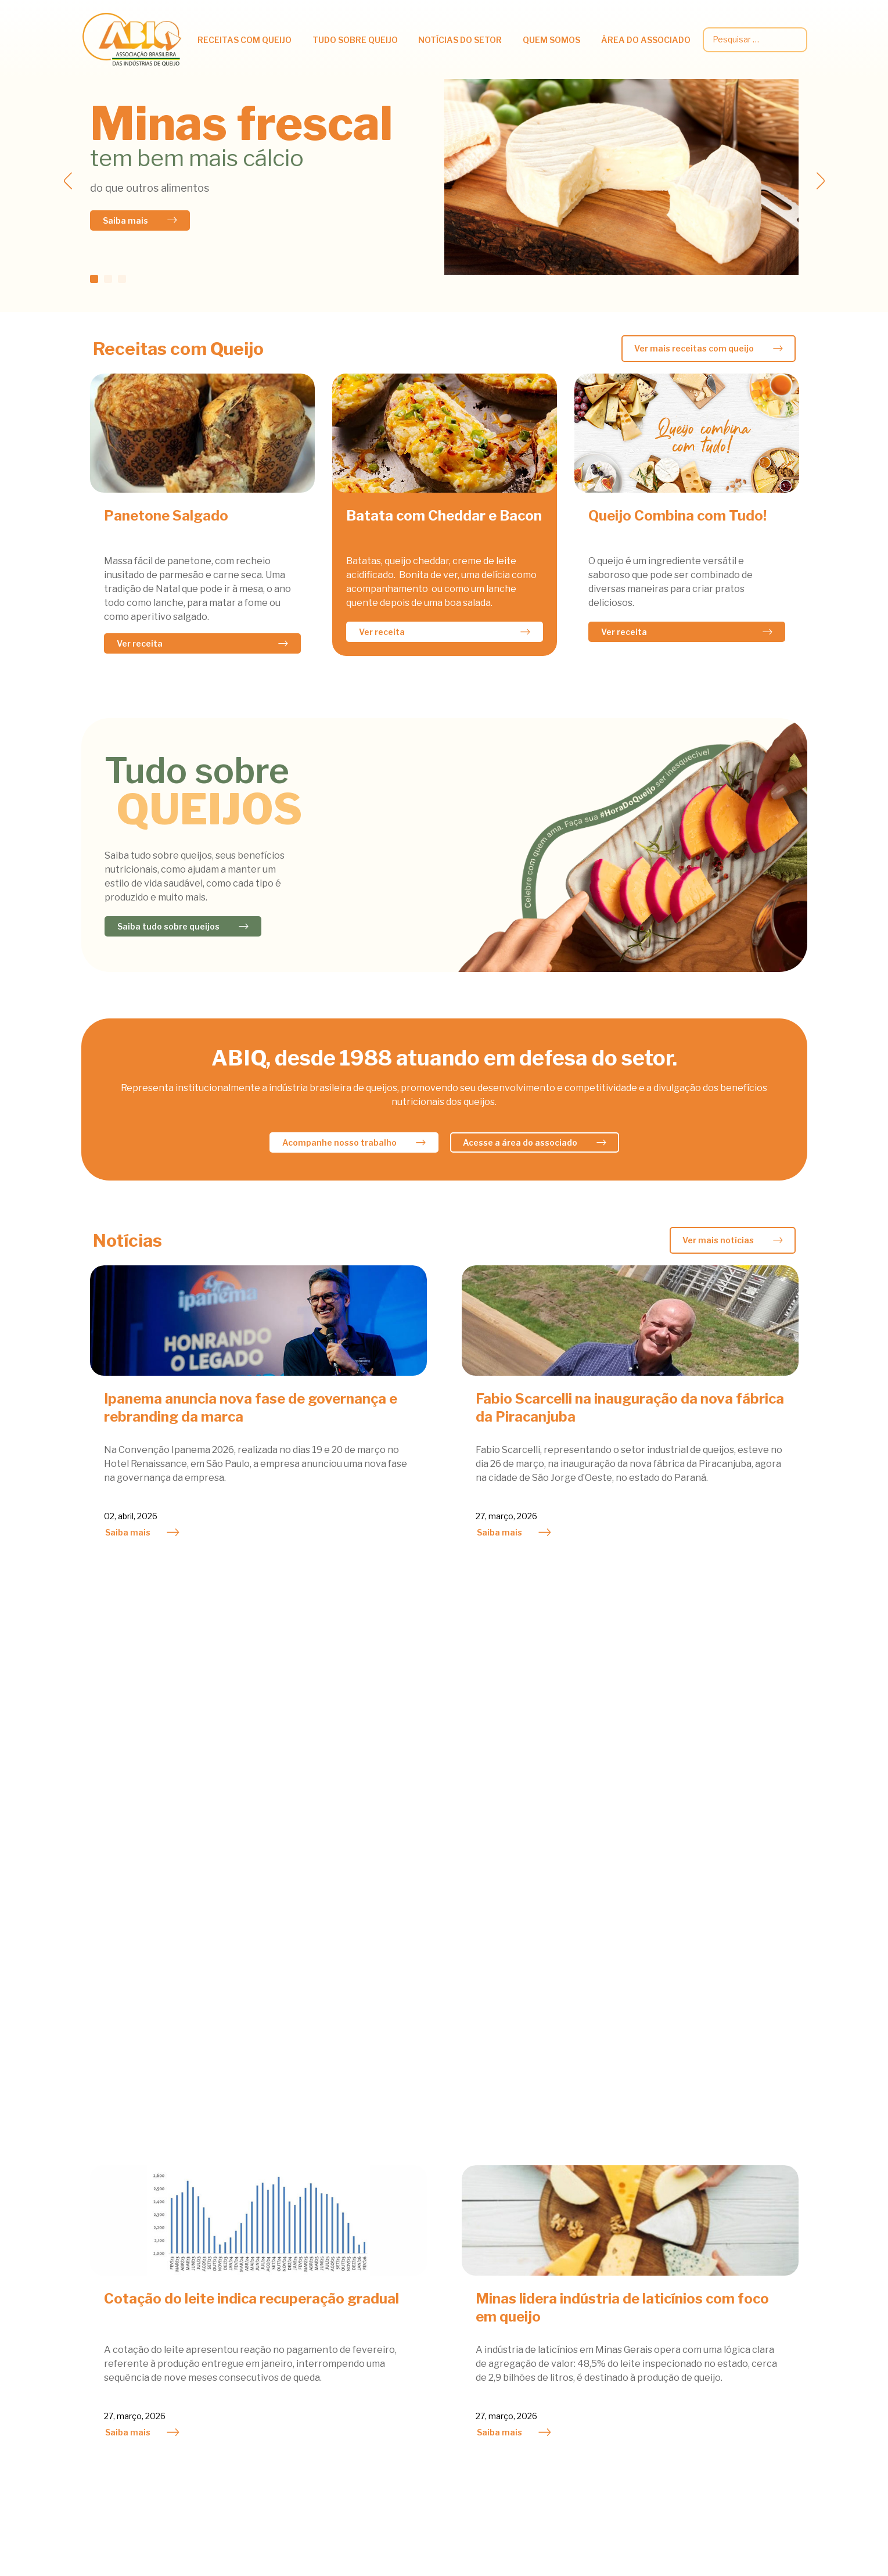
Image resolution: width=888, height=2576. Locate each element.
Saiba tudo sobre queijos (168, 926)
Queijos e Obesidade (266, 2277)
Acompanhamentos (122, 2228)
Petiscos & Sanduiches (129, 2261)
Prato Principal (113, 2277)
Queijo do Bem (583, 2277)
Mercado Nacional (441, 2244)
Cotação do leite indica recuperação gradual (251, 1730)
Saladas (98, 2293)
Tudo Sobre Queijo (355, 40)
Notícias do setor (460, 40)
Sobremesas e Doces (125, 2310)
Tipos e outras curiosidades (282, 2326)
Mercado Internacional (451, 2277)
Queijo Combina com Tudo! (677, 515)
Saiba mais (125, 220)
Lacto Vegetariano (120, 2244)
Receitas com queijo (244, 40)
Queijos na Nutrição (265, 2228)
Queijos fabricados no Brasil (282, 2342)
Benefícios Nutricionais (273, 2244)
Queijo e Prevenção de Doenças (289, 2293)
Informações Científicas (274, 2261)
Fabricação (247, 2375)
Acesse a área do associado (520, 1142)
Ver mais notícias (718, 1240)
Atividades (426, 2228)
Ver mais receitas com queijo (694, 348)
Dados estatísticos (730, 2263)
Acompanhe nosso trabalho (339, 1142)
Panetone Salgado (166, 515)
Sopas (94, 2326)
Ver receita (140, 643)
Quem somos (551, 40)
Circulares (712, 2247)
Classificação (251, 2391)
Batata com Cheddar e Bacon (444, 515)
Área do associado (646, 40)
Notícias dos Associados (454, 2261)
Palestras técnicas (730, 2296)
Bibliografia (248, 2407)
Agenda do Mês (585, 2228)
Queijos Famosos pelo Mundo (284, 2358)
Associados (577, 2261)
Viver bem (245, 2310)
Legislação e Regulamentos (749, 2279)
